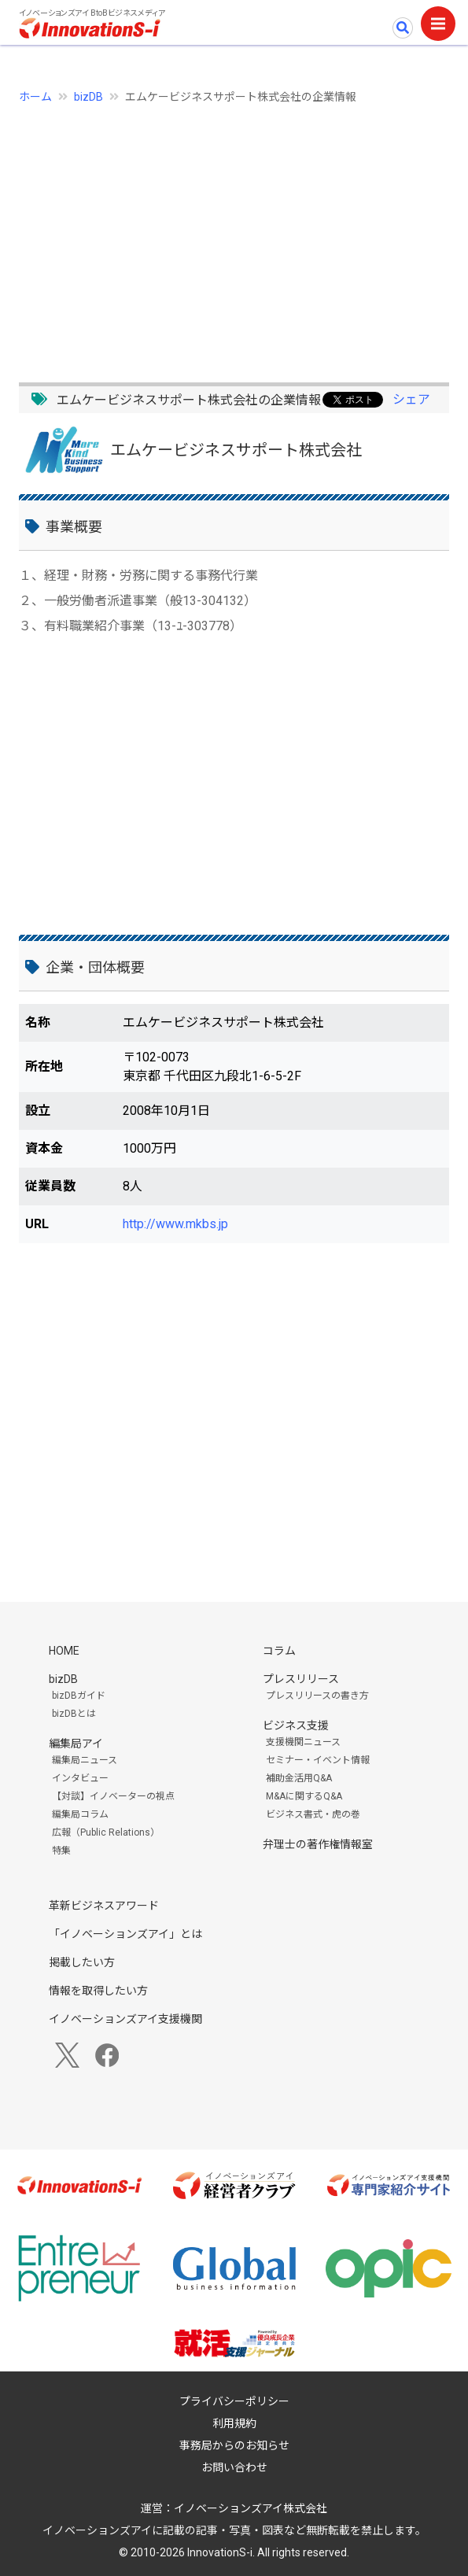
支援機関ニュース (303, 1741)
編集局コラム (80, 1814)
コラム (279, 1650)
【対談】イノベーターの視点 (113, 1796)
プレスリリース (301, 1679)
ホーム (35, 96)
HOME (64, 1650)
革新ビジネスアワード (104, 1905)
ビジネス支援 (296, 1725)
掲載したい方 (82, 1962)
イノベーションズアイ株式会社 (250, 2508)
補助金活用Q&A (299, 1778)
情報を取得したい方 (98, 1990)
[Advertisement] (234, 234)
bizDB (88, 96)
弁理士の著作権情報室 (318, 1844)
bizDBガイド (78, 1695)
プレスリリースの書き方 (317, 1695)
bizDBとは (74, 1713)
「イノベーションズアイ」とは (125, 1934)
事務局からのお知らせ (234, 2445)
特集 (61, 1850)
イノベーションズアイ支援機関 (125, 2019)
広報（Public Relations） (106, 1832)
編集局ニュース (84, 1760)
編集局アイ (76, 1743)
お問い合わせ (234, 2467)
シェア (411, 399)
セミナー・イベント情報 (318, 1760)
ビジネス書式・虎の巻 (313, 1814)
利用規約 (234, 2423)
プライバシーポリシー (234, 2401)
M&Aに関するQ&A (304, 1796)
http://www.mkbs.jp (175, 1223)
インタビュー (80, 1778)
